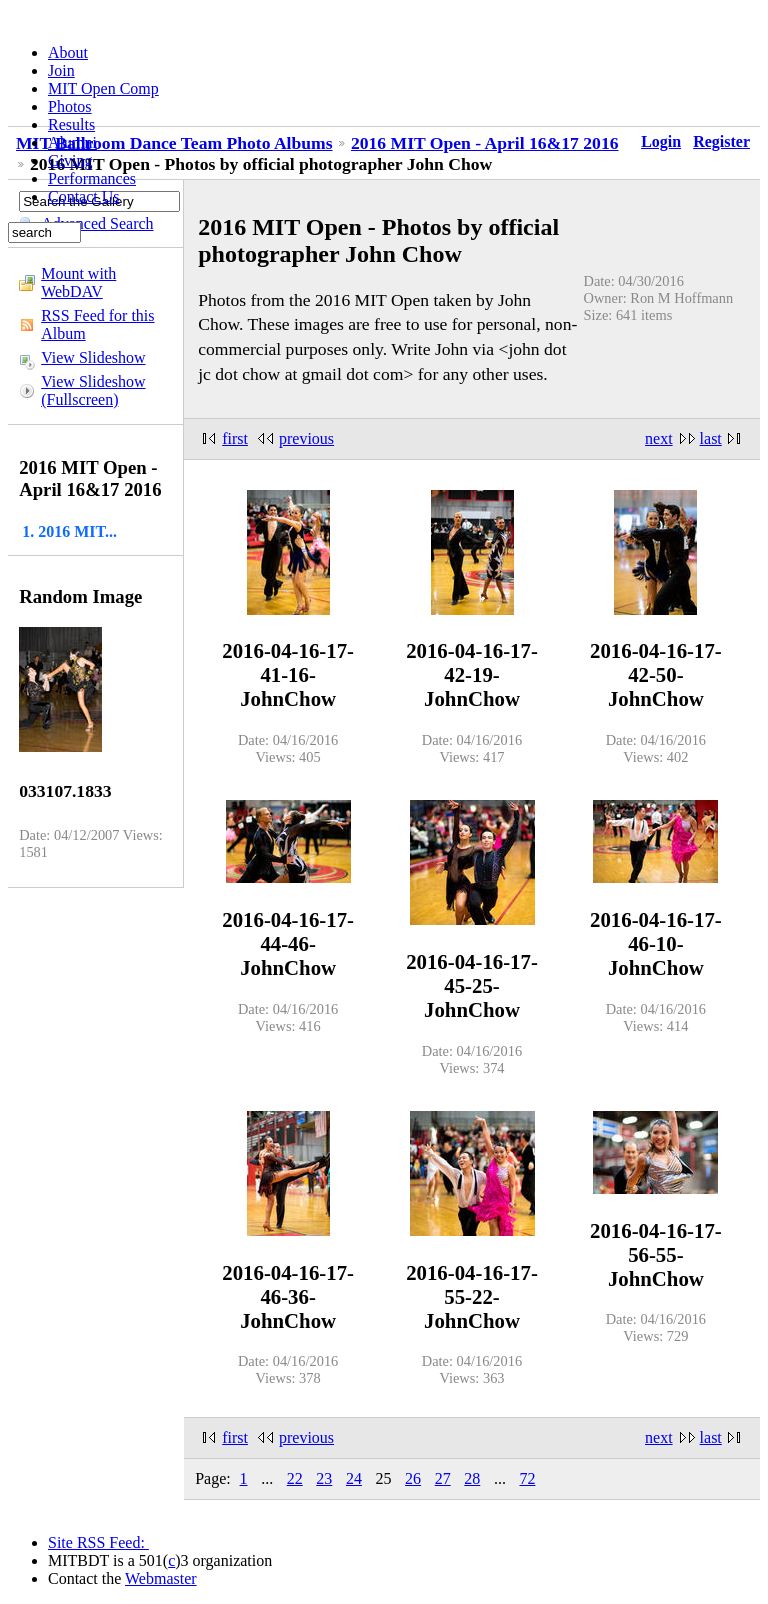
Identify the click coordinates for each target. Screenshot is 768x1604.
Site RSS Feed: (98, 1542)
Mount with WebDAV (78, 282)
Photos (70, 106)
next (659, 438)
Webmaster (161, 1578)
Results (71, 124)
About (68, 52)
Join (61, 70)
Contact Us (84, 196)
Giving (70, 160)
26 (413, 1478)
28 (472, 1478)
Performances (92, 178)
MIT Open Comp (103, 88)
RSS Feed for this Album (97, 324)
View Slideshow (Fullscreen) (93, 390)
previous (306, 438)
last (711, 438)
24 (354, 1478)
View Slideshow (93, 357)
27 (443, 1478)
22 (295, 1478)
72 (527, 1478)
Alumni (72, 142)
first (235, 438)
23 (324, 1478)
